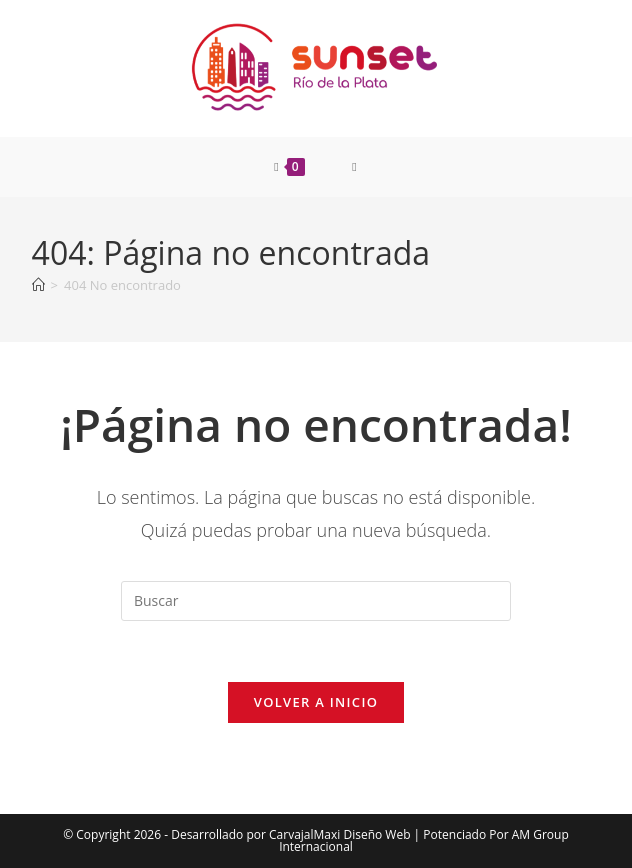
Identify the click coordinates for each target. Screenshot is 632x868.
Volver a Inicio (316, 702)
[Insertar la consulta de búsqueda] (316, 601)
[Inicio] (38, 285)
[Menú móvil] (354, 167)
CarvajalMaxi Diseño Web (339, 834)
